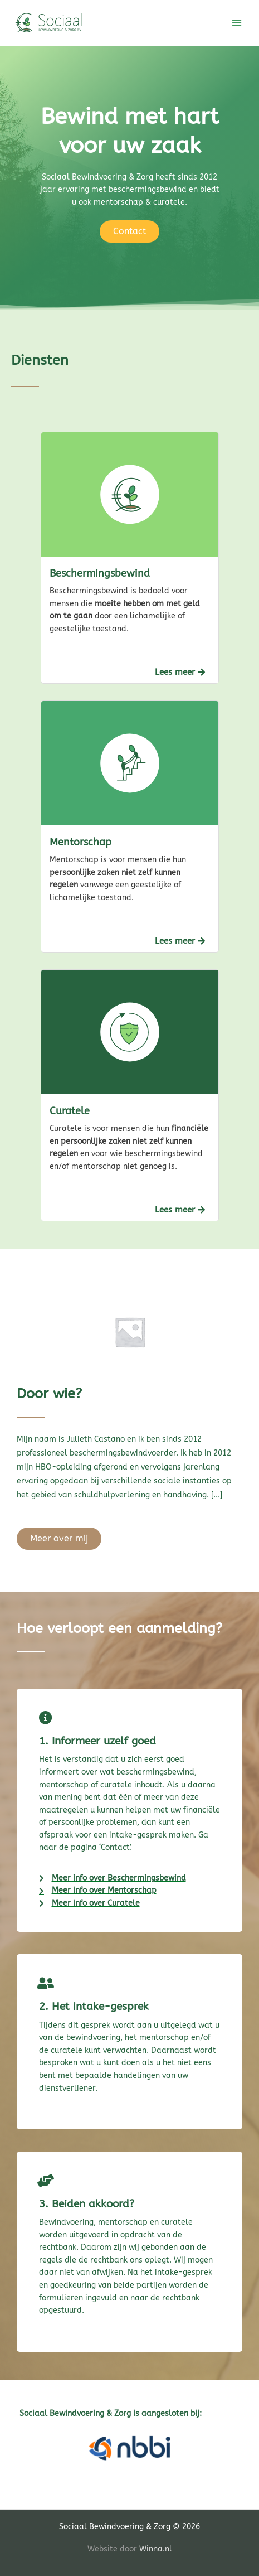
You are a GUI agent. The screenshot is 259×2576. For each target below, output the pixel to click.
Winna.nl (155, 2549)
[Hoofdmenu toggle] (237, 23)
